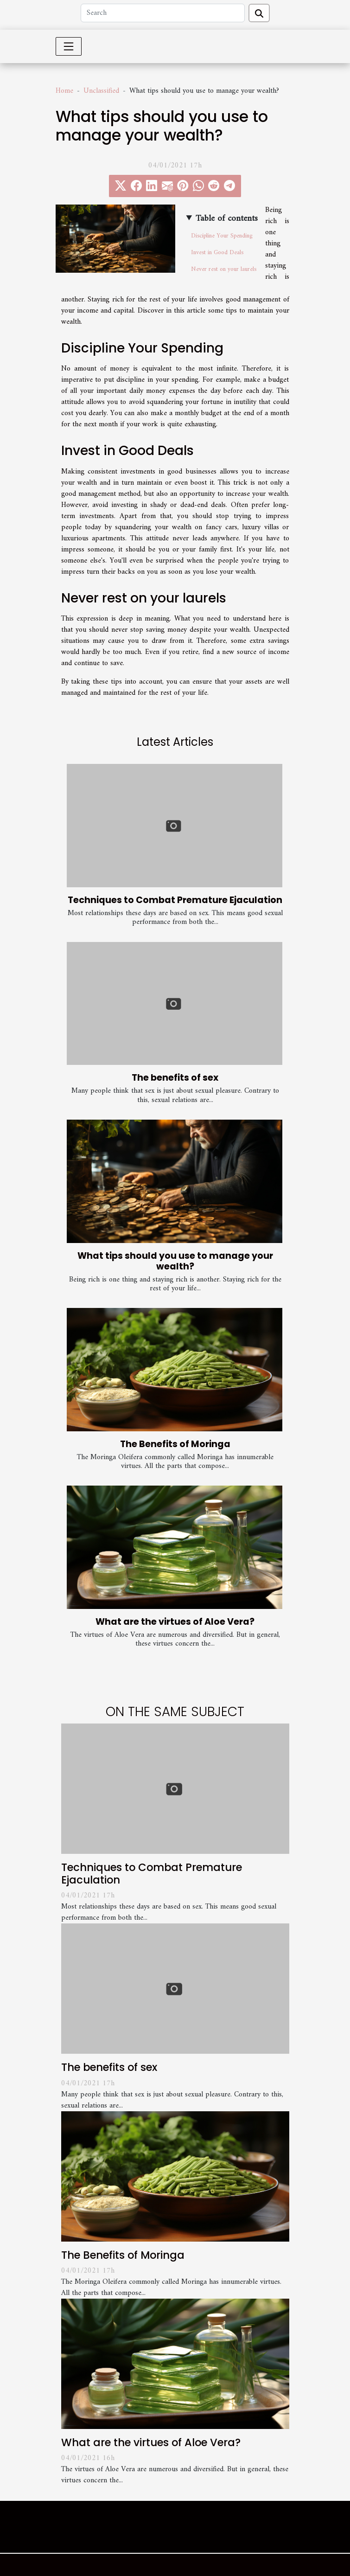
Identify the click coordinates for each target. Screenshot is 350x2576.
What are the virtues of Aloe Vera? (175, 1621)
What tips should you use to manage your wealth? (175, 1261)
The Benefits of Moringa (175, 1444)
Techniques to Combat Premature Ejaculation (175, 900)
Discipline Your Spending (222, 236)
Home (64, 90)
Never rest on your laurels (223, 269)
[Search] (163, 13)
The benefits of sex (175, 1077)
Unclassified (101, 90)
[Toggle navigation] (69, 46)
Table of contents (227, 218)
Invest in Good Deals (217, 252)
